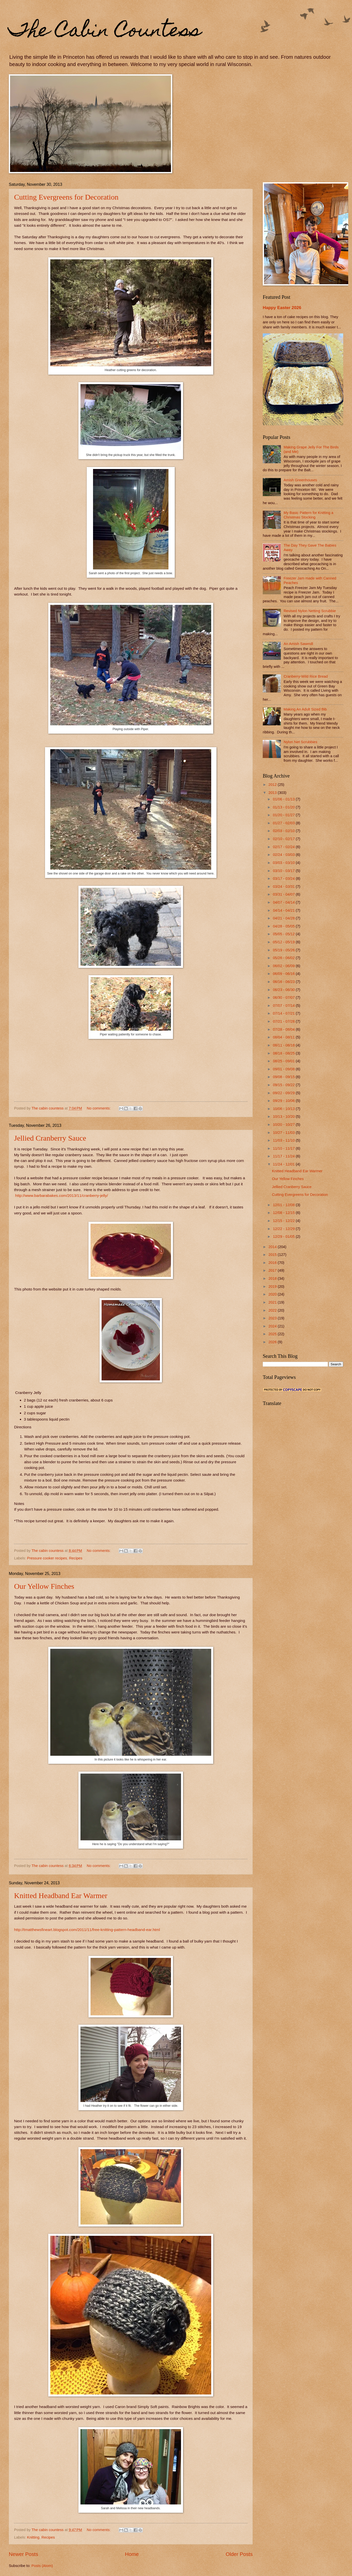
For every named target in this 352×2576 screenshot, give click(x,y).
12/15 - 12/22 (284, 1221)
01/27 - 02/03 (284, 823)
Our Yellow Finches (44, 1586)
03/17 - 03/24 (284, 878)
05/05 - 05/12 (284, 934)
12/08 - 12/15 (284, 1213)
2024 (273, 1326)
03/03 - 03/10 (284, 863)
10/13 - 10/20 (284, 1117)
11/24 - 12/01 (284, 1164)
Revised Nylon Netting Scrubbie (310, 611)
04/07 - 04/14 (284, 902)
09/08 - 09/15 (284, 1077)
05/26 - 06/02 (284, 958)
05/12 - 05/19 (284, 942)
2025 (273, 1334)
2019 (273, 1286)
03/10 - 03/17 (284, 871)
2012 (273, 785)
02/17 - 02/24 (284, 847)
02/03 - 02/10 (284, 831)
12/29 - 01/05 (284, 1237)
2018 (273, 1278)
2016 (273, 1263)
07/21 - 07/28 (284, 1021)
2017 (273, 1270)
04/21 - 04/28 (284, 918)
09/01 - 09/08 (284, 1069)
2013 (273, 793)
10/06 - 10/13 (284, 1109)
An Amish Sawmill (298, 644)
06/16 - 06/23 (284, 982)
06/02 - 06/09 (284, 966)
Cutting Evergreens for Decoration (66, 197)
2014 (273, 1247)
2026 (273, 1342)
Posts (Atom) (42, 2566)
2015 (273, 1255)
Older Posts (239, 2554)
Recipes (75, 1558)
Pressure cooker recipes (47, 1558)
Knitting (33, 2537)
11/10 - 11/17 (284, 1148)
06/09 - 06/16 (284, 974)
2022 (273, 1310)
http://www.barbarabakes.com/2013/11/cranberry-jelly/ (61, 1195)
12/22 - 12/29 (284, 1229)
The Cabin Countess (105, 32)
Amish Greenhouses (300, 480)
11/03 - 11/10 (284, 1140)
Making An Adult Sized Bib (305, 709)
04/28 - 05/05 (284, 926)
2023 (273, 1318)
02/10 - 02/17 (284, 839)
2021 (273, 1302)
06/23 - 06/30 (284, 990)
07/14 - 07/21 (284, 1013)
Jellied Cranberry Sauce (50, 1138)
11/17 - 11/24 (284, 1156)
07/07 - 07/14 (284, 1006)
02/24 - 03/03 (284, 855)
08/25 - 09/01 (284, 1061)
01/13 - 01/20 (284, 807)
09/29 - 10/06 (284, 1101)
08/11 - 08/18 (284, 1045)
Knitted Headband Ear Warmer (60, 1895)
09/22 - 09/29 (284, 1093)
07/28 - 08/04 (284, 1029)
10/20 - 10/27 (284, 1125)
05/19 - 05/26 (284, 950)
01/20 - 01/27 (284, 815)
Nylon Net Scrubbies (300, 742)
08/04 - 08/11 (284, 1037)
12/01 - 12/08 (284, 1205)
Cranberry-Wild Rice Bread (306, 676)
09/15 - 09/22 (284, 1085)
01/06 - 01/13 (284, 799)
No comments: (99, 1108)
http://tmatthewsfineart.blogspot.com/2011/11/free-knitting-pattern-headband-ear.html (87, 1929)
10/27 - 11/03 (284, 1133)
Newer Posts (23, 2554)
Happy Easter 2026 (282, 307)
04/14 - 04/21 (284, 910)
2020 (273, 1294)
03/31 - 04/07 (284, 894)
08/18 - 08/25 (284, 1053)
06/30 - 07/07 (284, 998)
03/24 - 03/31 (284, 887)
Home (132, 2554)
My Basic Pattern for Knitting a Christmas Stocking (308, 515)
